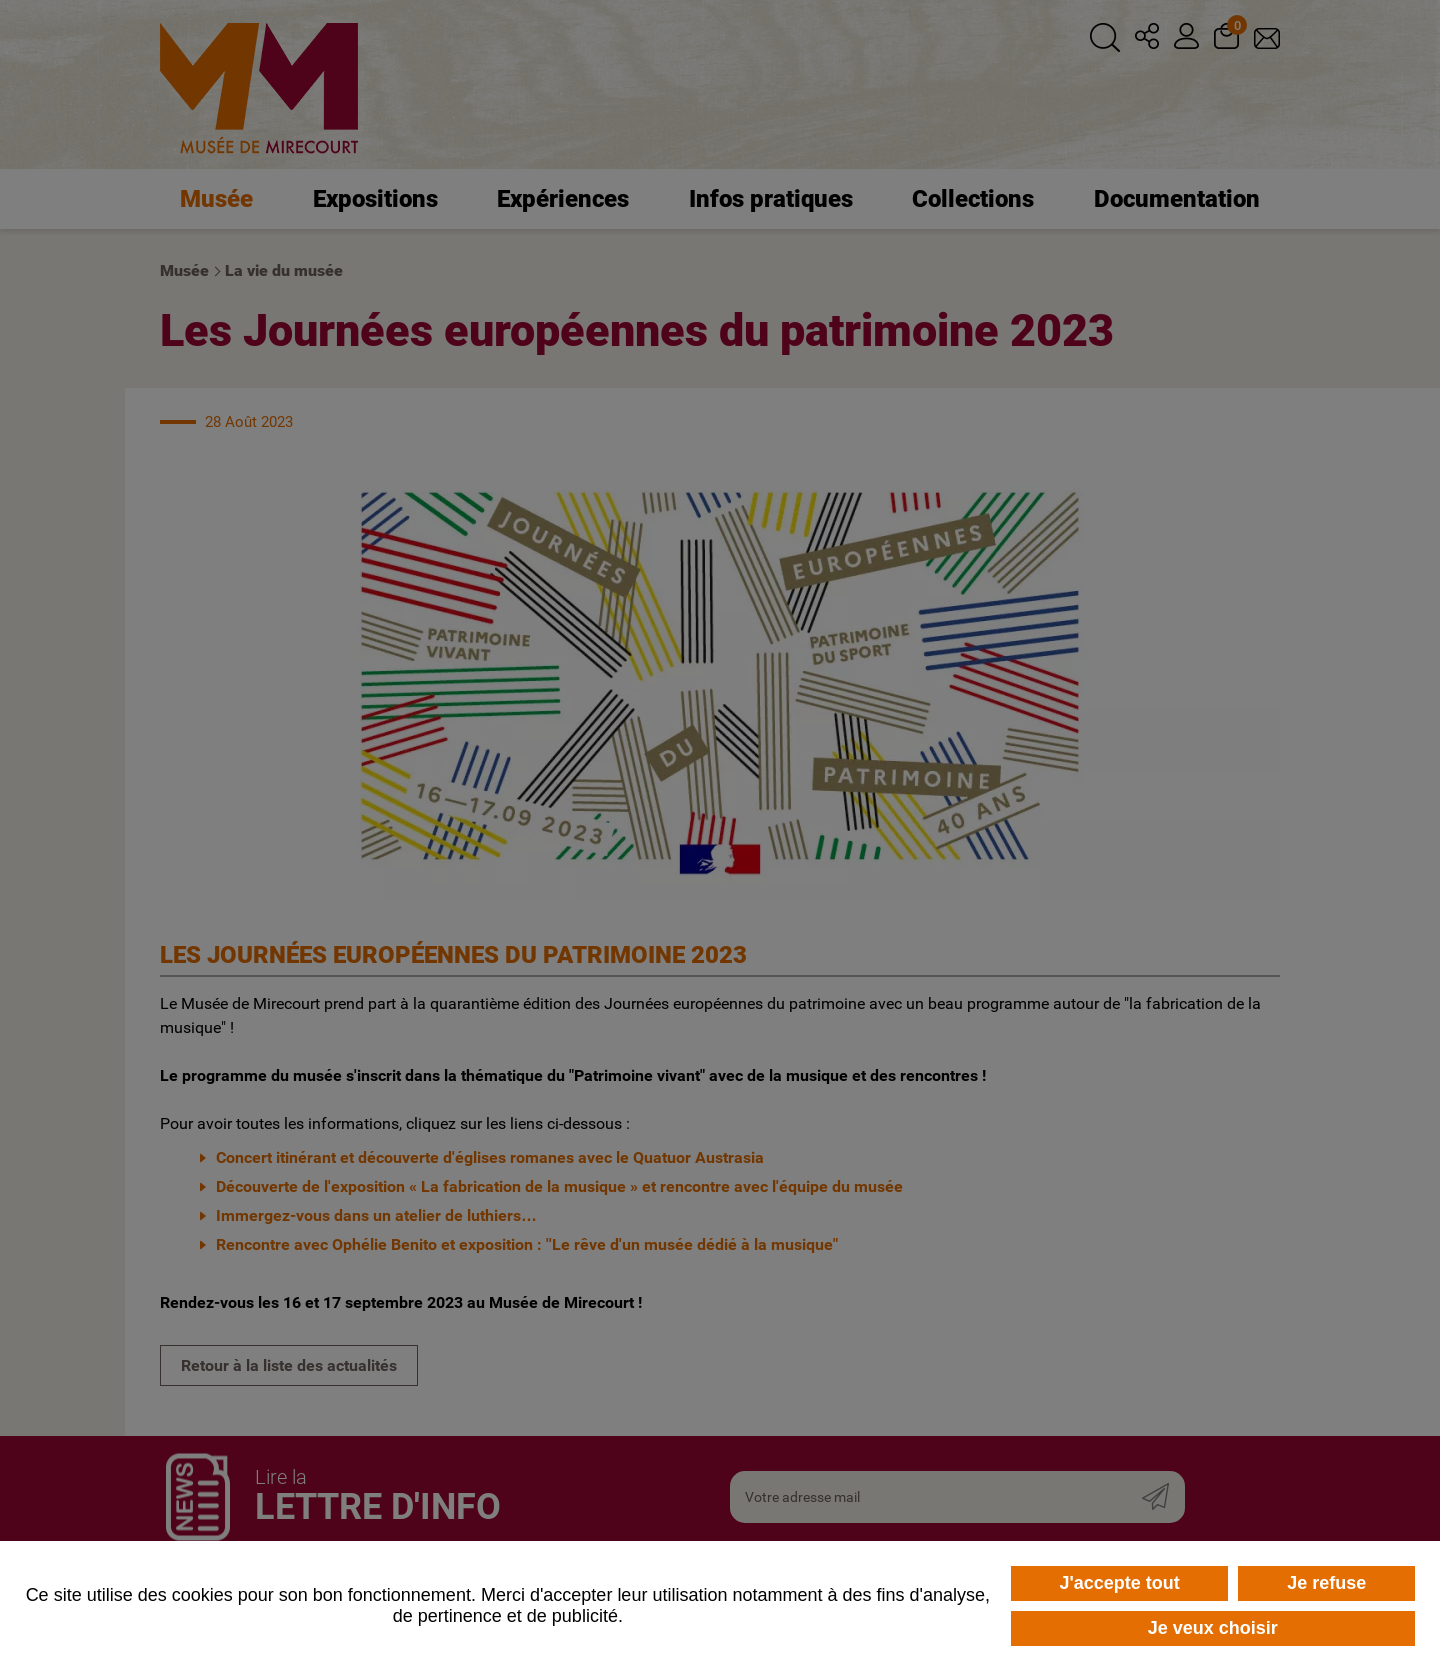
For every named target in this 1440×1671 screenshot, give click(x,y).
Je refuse (1326, 1583)
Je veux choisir (1213, 1628)
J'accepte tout (1119, 1583)
